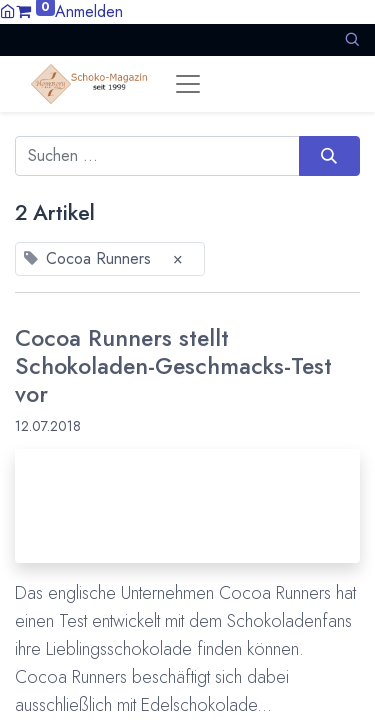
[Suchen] (329, 156)
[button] (352, 39)
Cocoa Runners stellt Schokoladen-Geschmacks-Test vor (173, 366)
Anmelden (89, 11)
